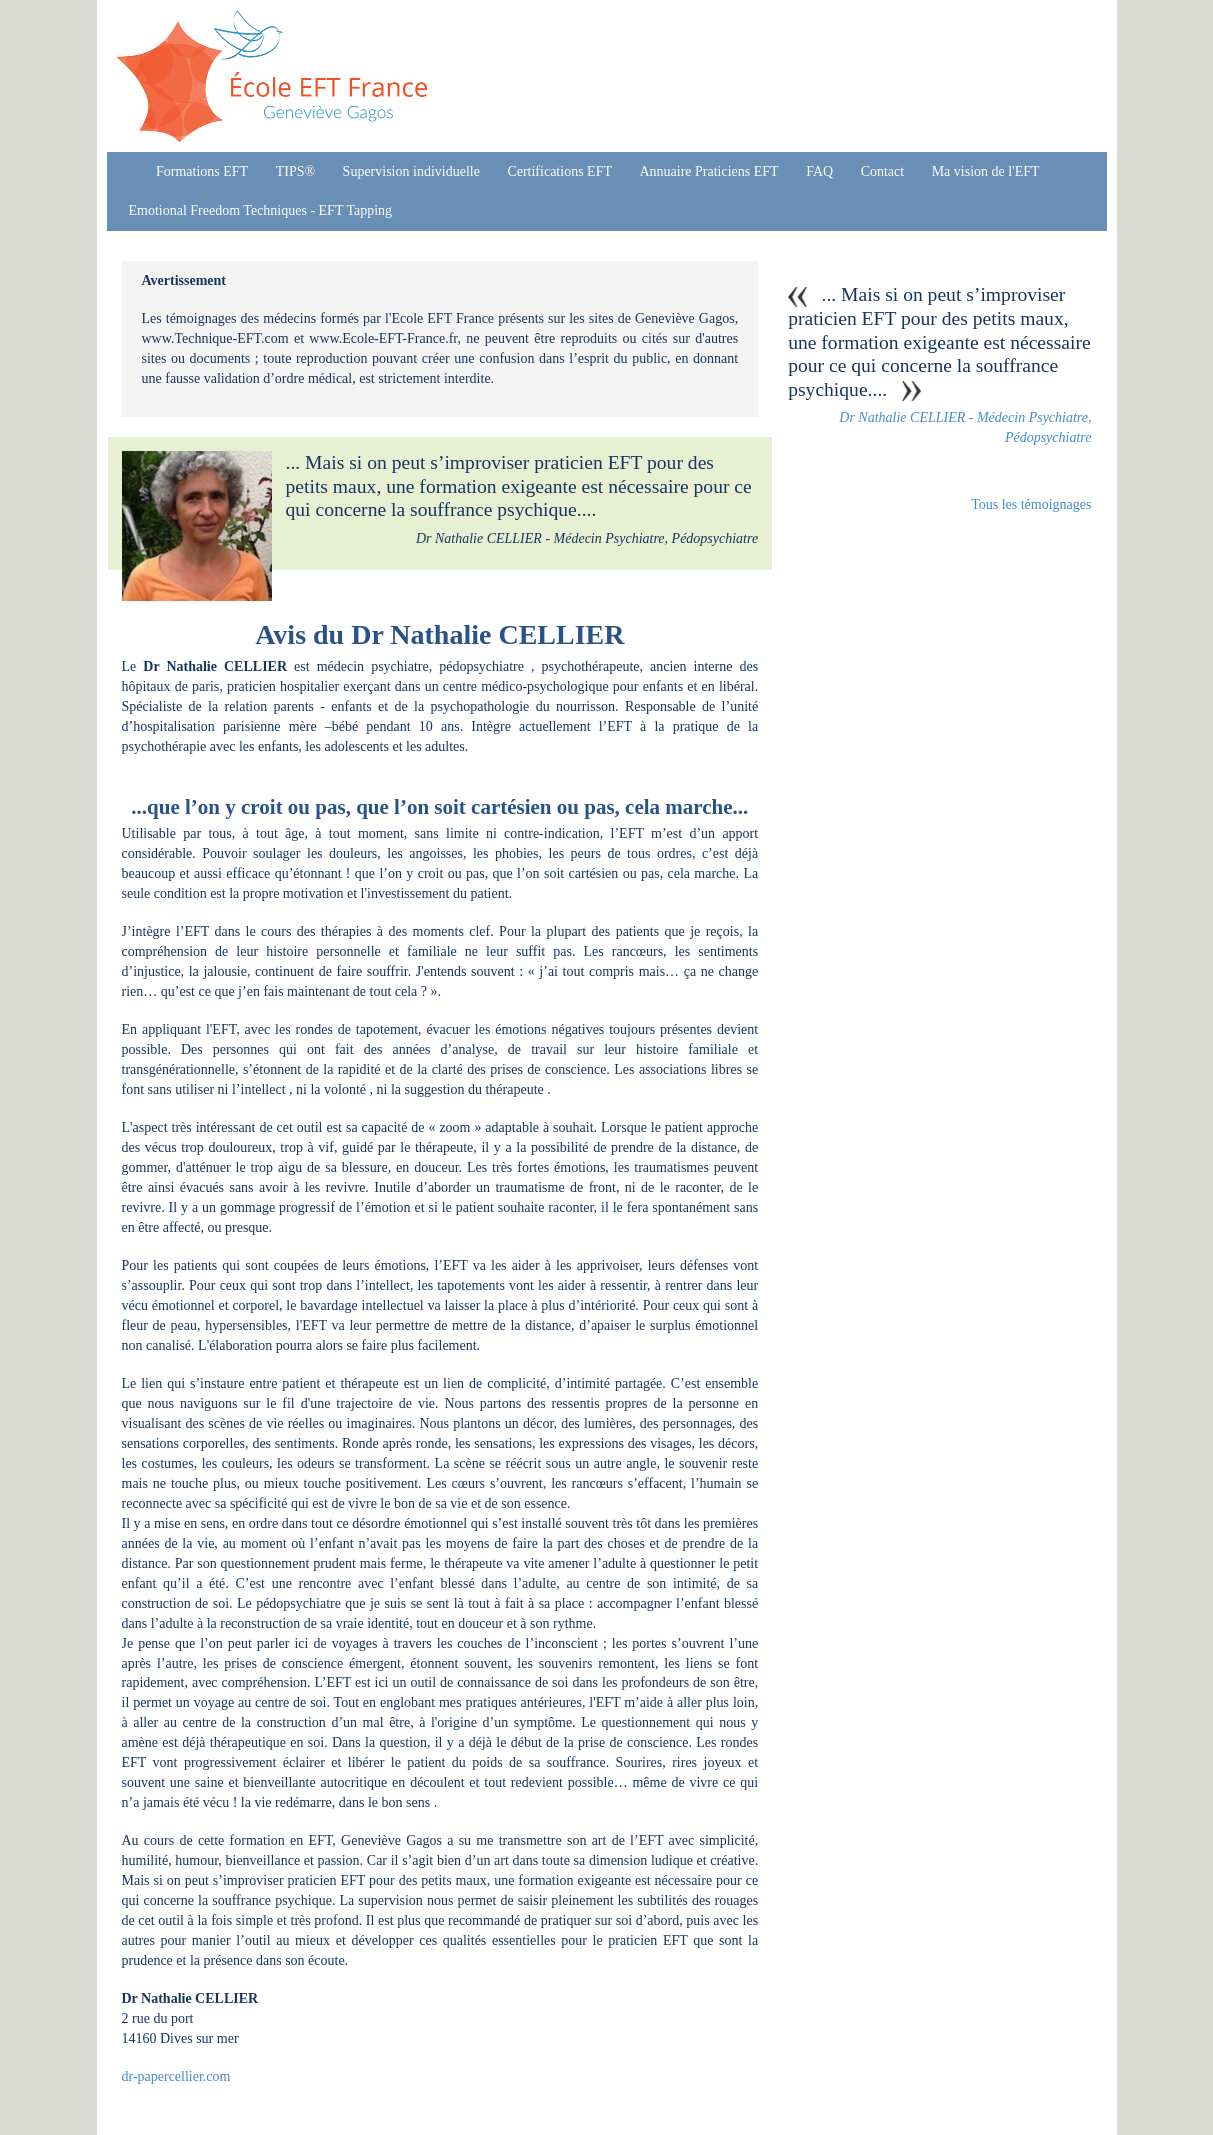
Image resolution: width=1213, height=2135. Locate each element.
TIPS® (295, 171)
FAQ (819, 171)
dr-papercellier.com (176, 2076)
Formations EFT (202, 171)
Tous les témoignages (1031, 504)
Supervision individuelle (411, 171)
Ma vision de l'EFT (986, 171)
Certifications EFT (559, 171)
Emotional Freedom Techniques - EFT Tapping (261, 210)
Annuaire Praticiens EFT (708, 171)
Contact (883, 171)
